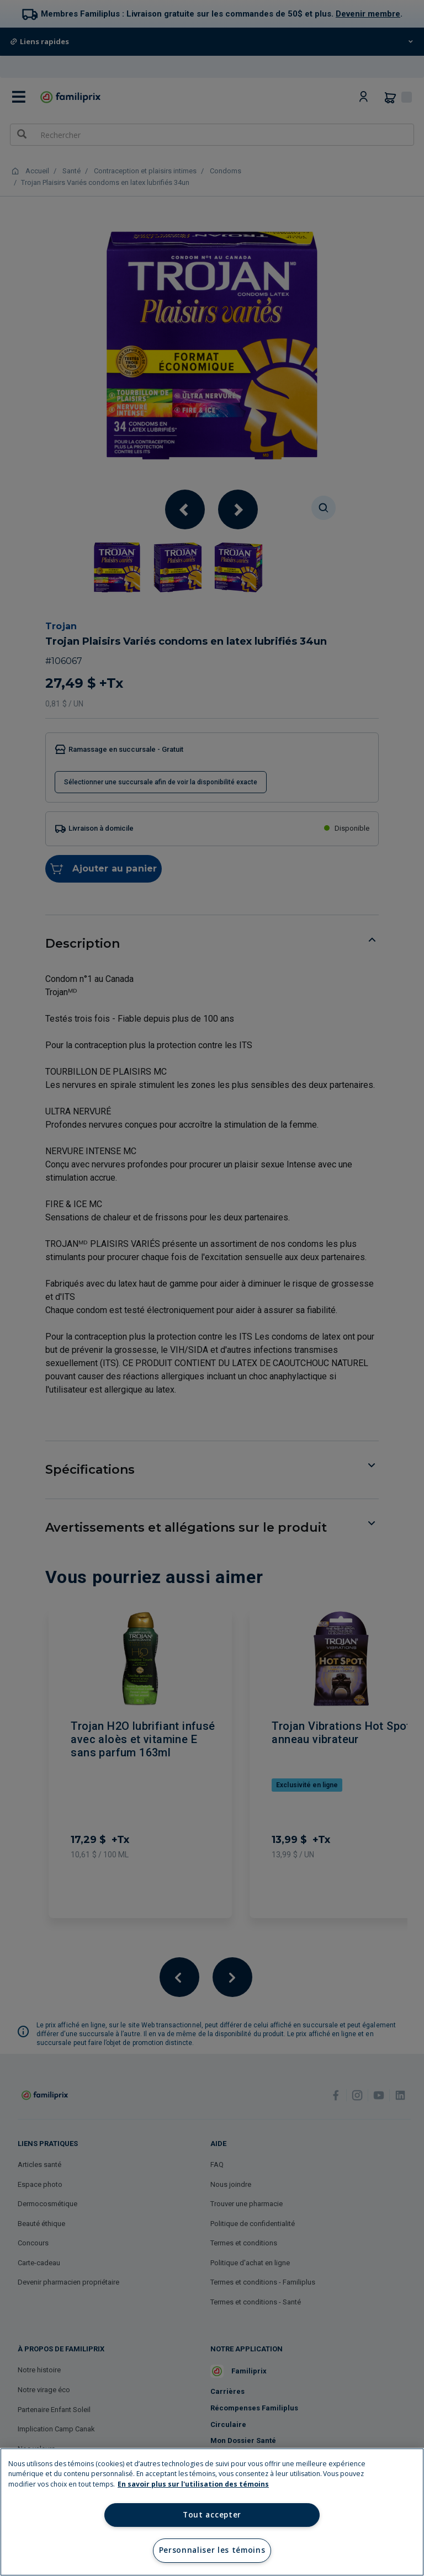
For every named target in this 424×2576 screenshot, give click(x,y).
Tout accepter (212, 2515)
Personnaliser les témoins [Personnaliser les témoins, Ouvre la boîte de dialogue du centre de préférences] (212, 2550)
